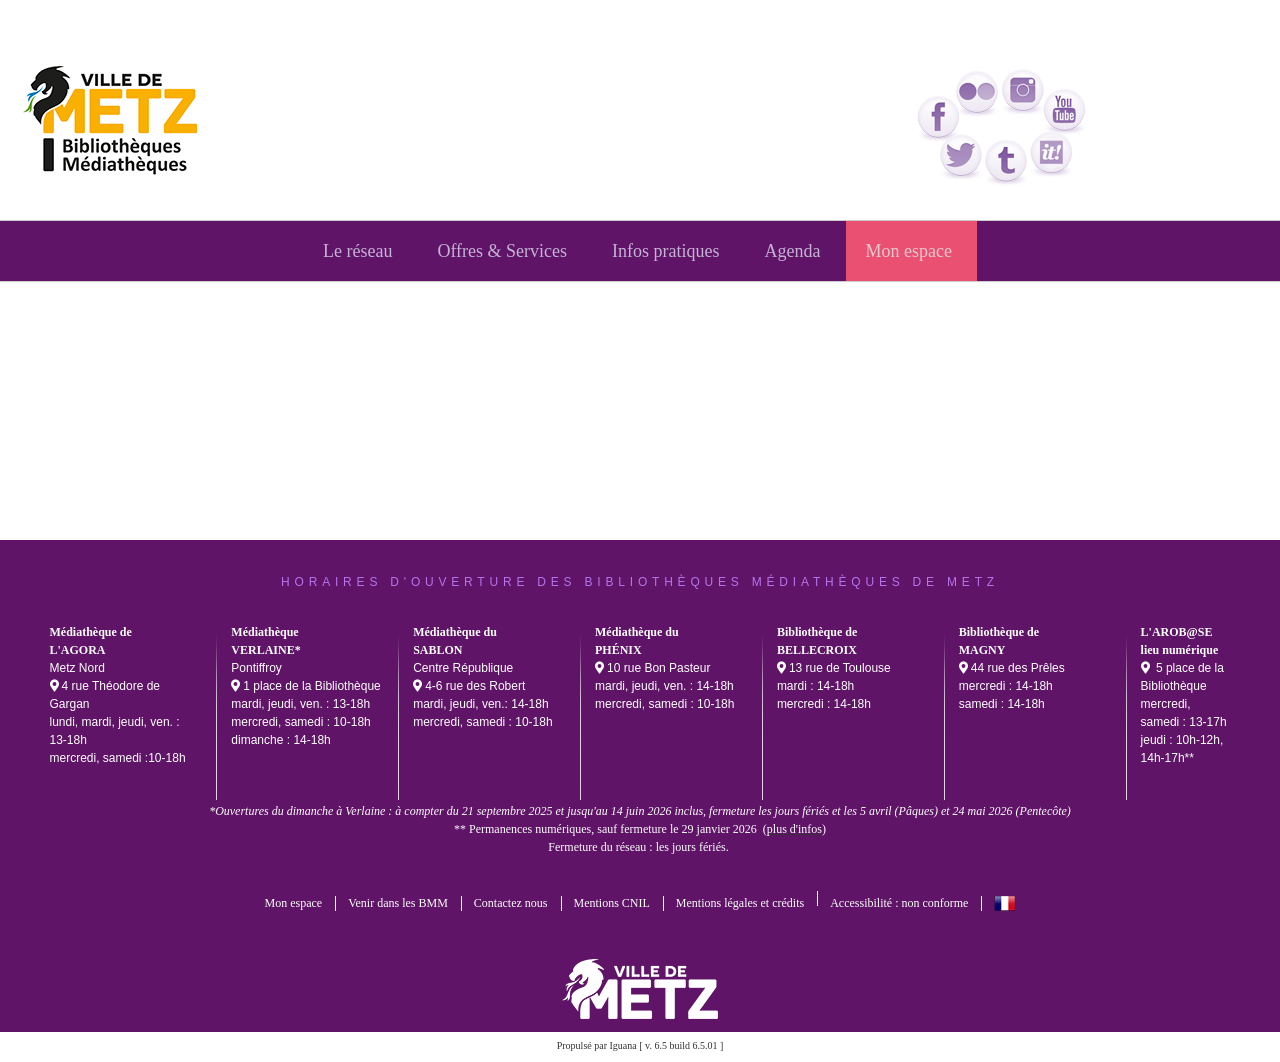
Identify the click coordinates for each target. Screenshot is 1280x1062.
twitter (962, 157)
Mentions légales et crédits (740, 903)
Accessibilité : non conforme (899, 903)
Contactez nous (511, 903)
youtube (1065, 112)
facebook (939, 119)
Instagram (1024, 92)
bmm (116, 123)
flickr (978, 94)
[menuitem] (360, 251)
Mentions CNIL (612, 903)
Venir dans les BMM (398, 903)
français (1004, 903)
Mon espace (294, 903)
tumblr (1007, 163)
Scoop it (1052, 155)
